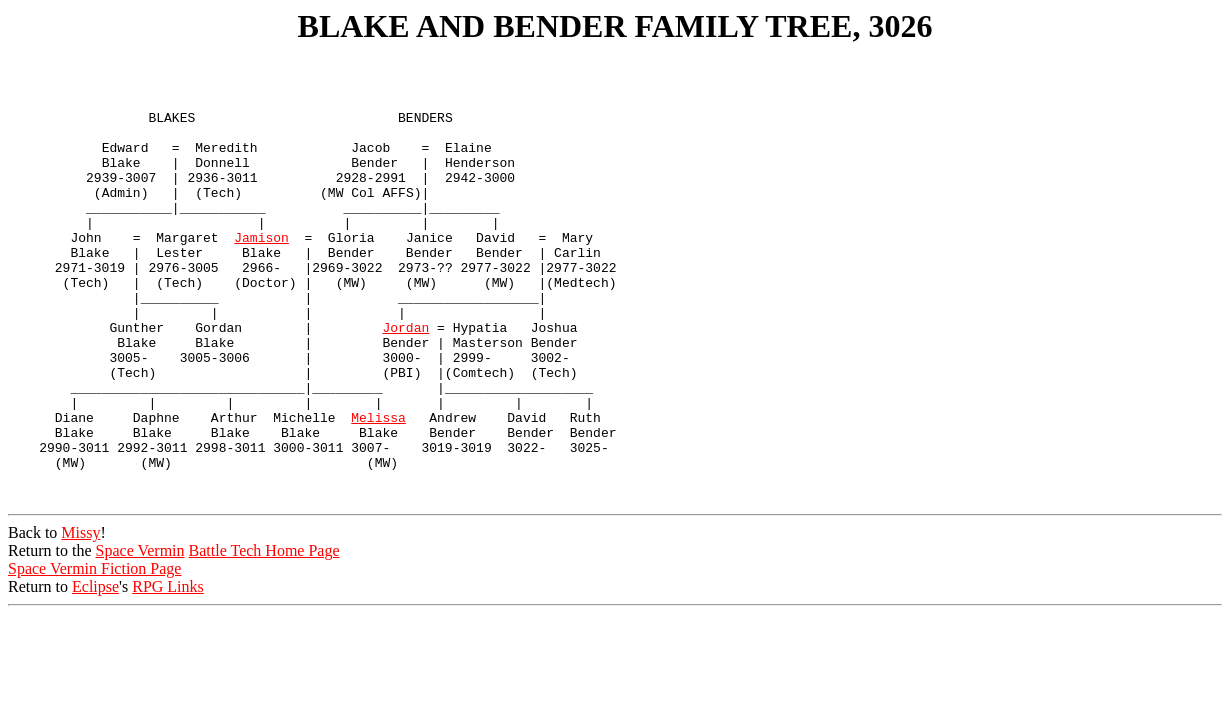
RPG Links (168, 673)
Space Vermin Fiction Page (94, 655)
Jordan (405, 381)
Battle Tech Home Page (264, 637)
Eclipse (95, 673)
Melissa (378, 489)
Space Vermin (140, 637)
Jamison (261, 273)
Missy (80, 619)
